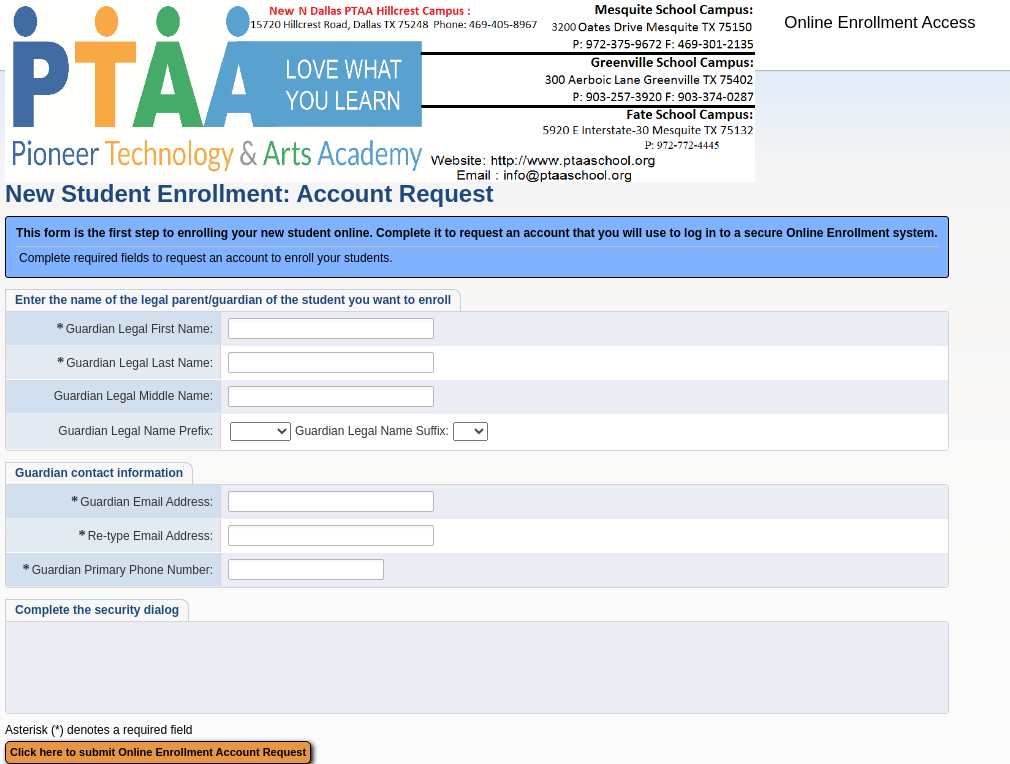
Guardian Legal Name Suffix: (372, 431)
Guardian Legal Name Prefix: (135, 431)
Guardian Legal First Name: (133, 328)
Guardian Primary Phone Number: (116, 569)
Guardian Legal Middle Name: (133, 396)
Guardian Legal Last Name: (134, 362)
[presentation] (474, 667)
